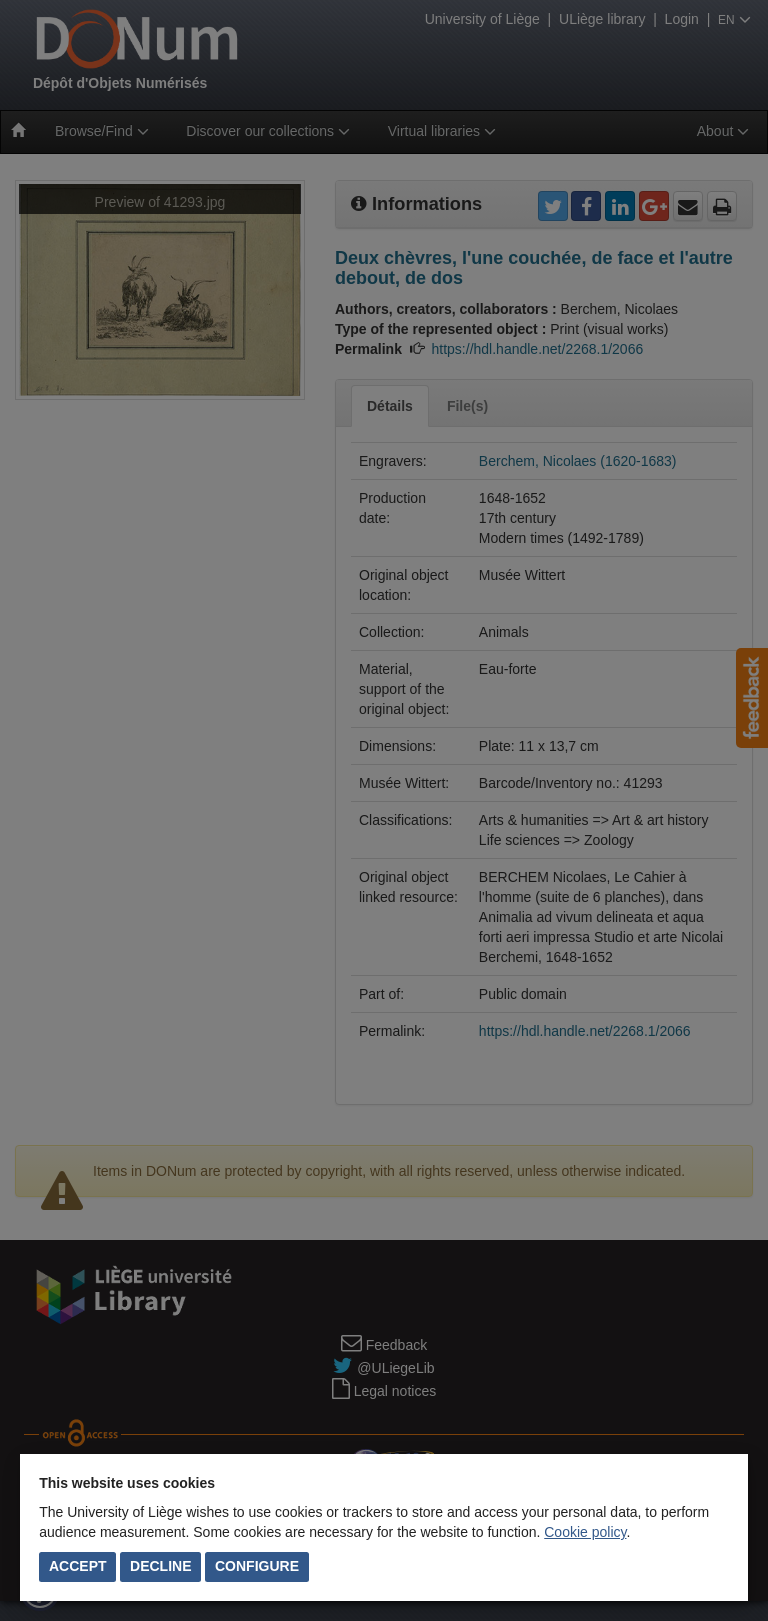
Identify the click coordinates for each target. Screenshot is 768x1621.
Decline (160, 1566)
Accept (78, 1566)
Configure (257, 1566)
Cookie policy (585, 1532)
